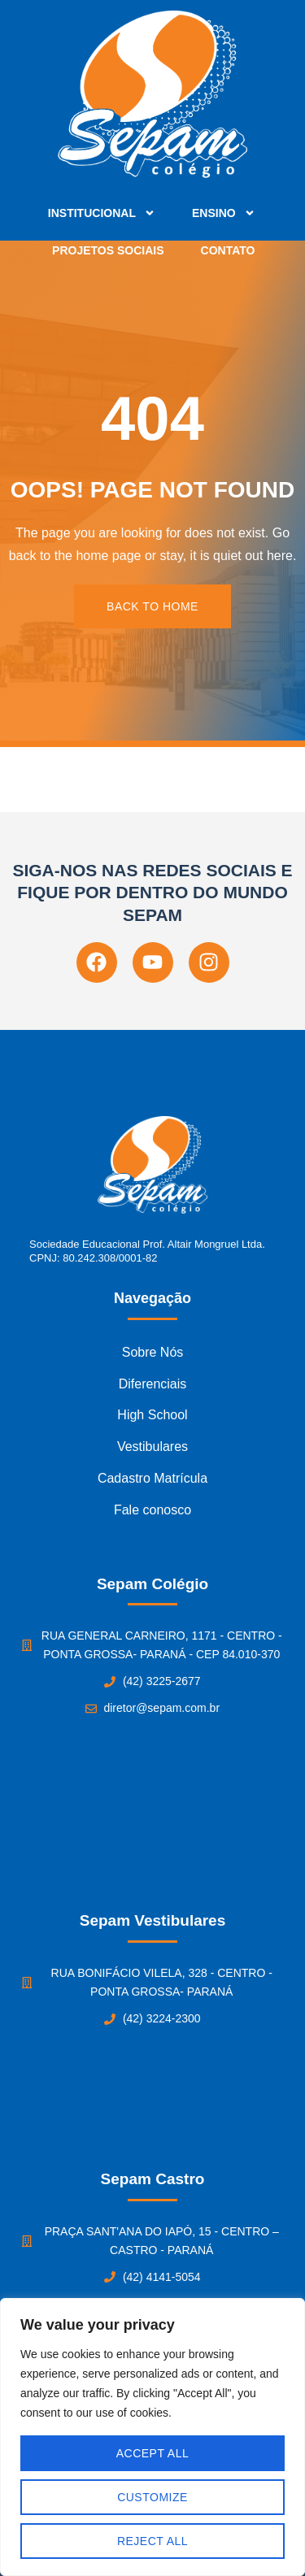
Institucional (101, 213)
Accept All (153, 2453)
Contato (228, 250)
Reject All (152, 2541)
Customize (152, 2497)
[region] (152, 2437)
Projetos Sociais (107, 250)
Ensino (223, 213)
